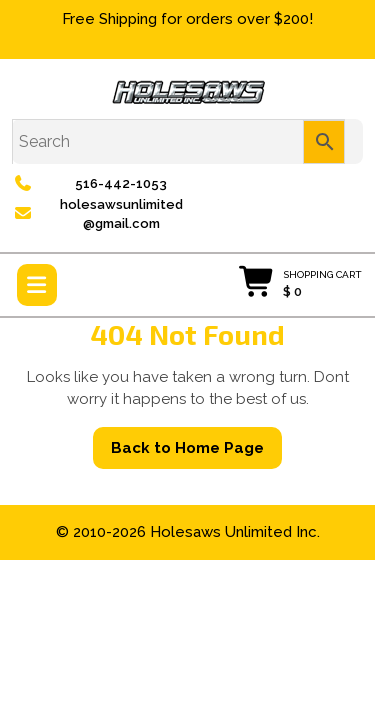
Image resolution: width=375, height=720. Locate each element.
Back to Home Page (196, 453)
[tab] (37, 285)
